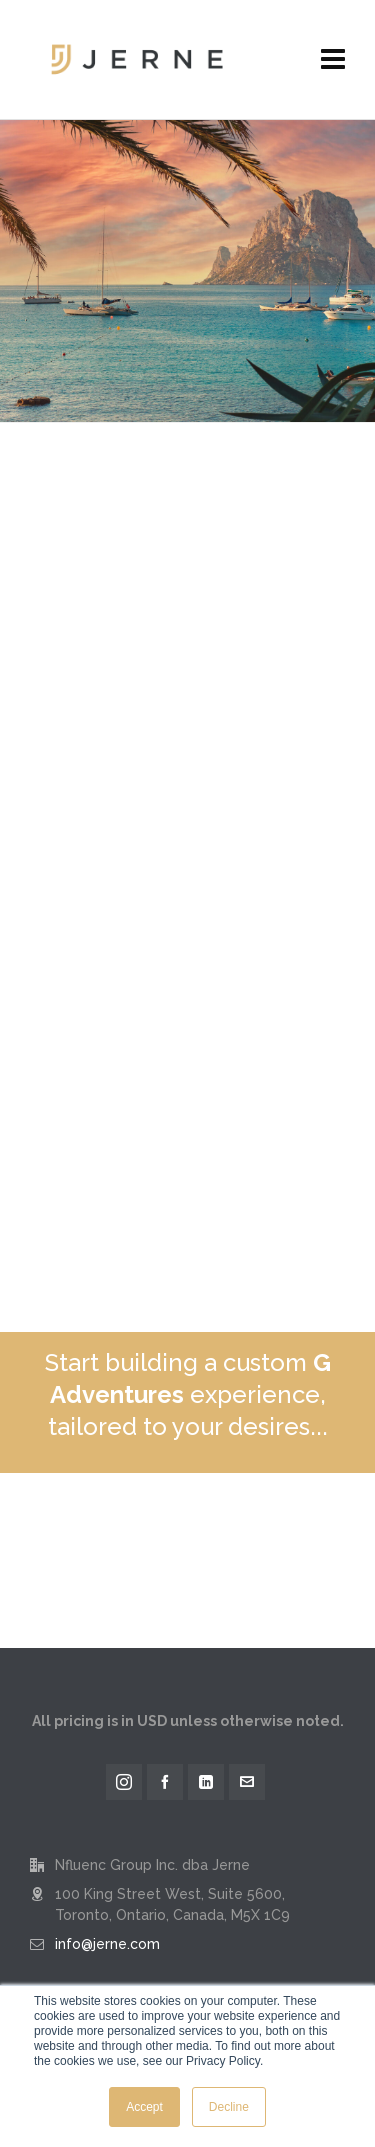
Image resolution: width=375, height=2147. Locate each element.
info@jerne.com (107, 1944)
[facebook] (165, 1782)
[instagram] (124, 1782)
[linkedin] (206, 1782)
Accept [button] (144, 2107)
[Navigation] (333, 60)
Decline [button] (229, 2107)
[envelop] (247, 1782)
